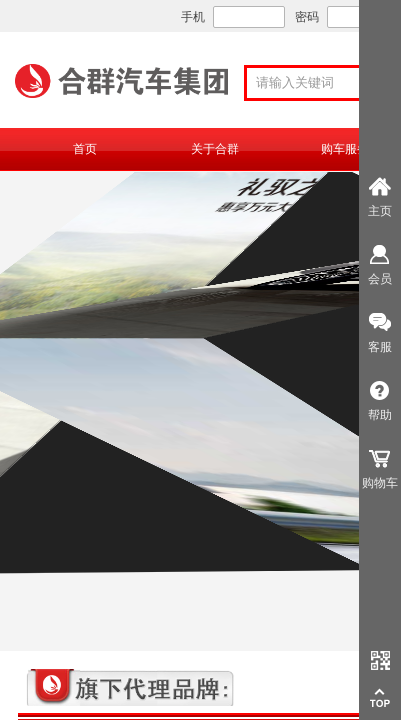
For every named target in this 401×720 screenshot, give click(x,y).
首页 (85, 149)
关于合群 (215, 149)
